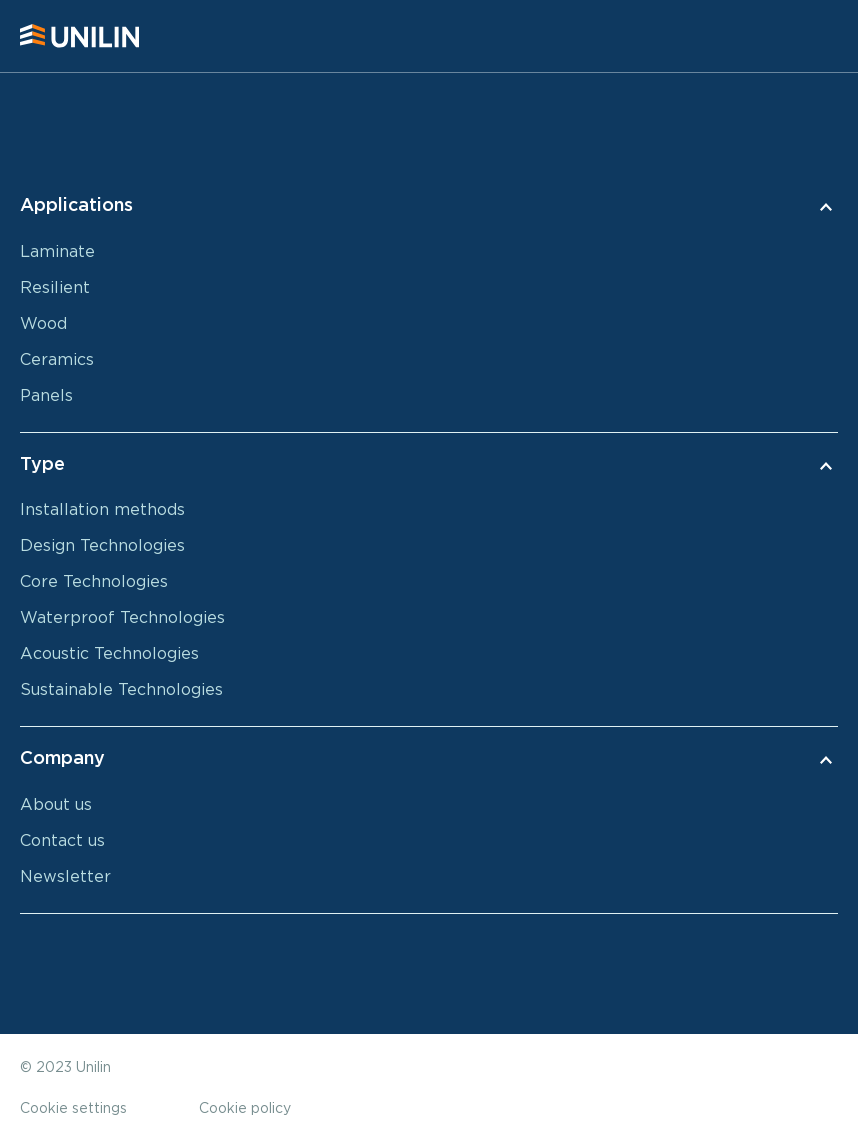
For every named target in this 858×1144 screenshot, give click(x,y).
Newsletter (65, 877)
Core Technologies (94, 582)
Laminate (57, 252)
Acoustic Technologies (109, 654)
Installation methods (102, 510)
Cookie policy (245, 1109)
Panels (46, 396)
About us (56, 805)
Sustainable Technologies (121, 690)
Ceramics (57, 360)
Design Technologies (102, 546)
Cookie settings (73, 1109)
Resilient (55, 288)
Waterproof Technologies (122, 618)
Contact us (62, 841)
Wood (43, 324)
